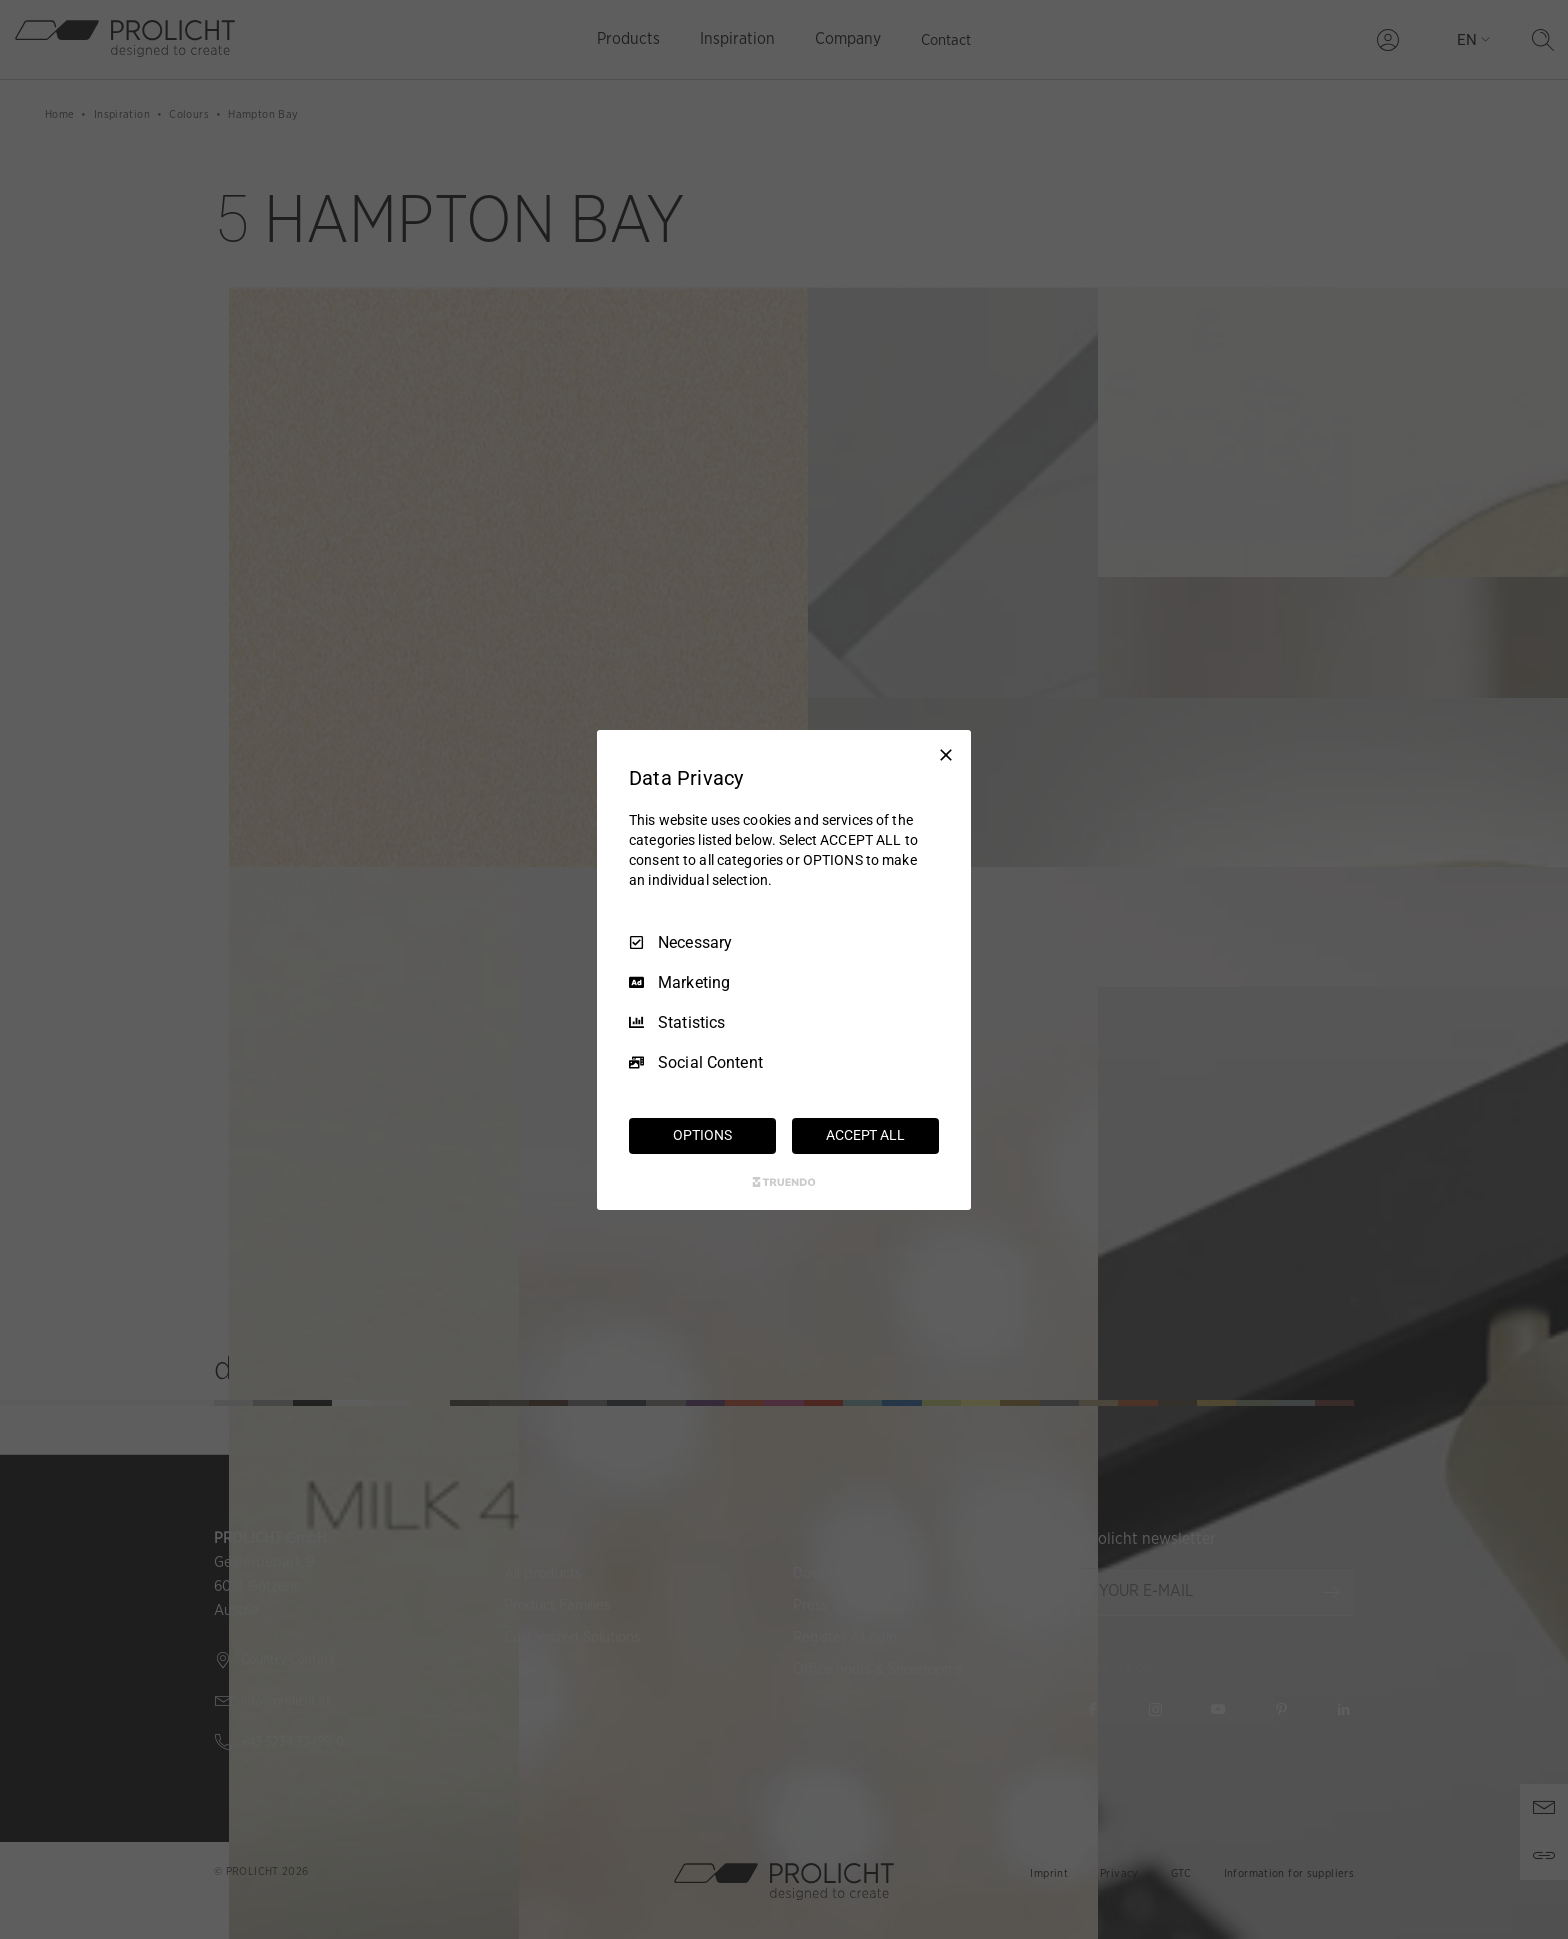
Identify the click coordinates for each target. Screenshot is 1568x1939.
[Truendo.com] (784, 1182)
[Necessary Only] (946, 754)
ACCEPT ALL (865, 1135)
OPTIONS (702, 1135)
